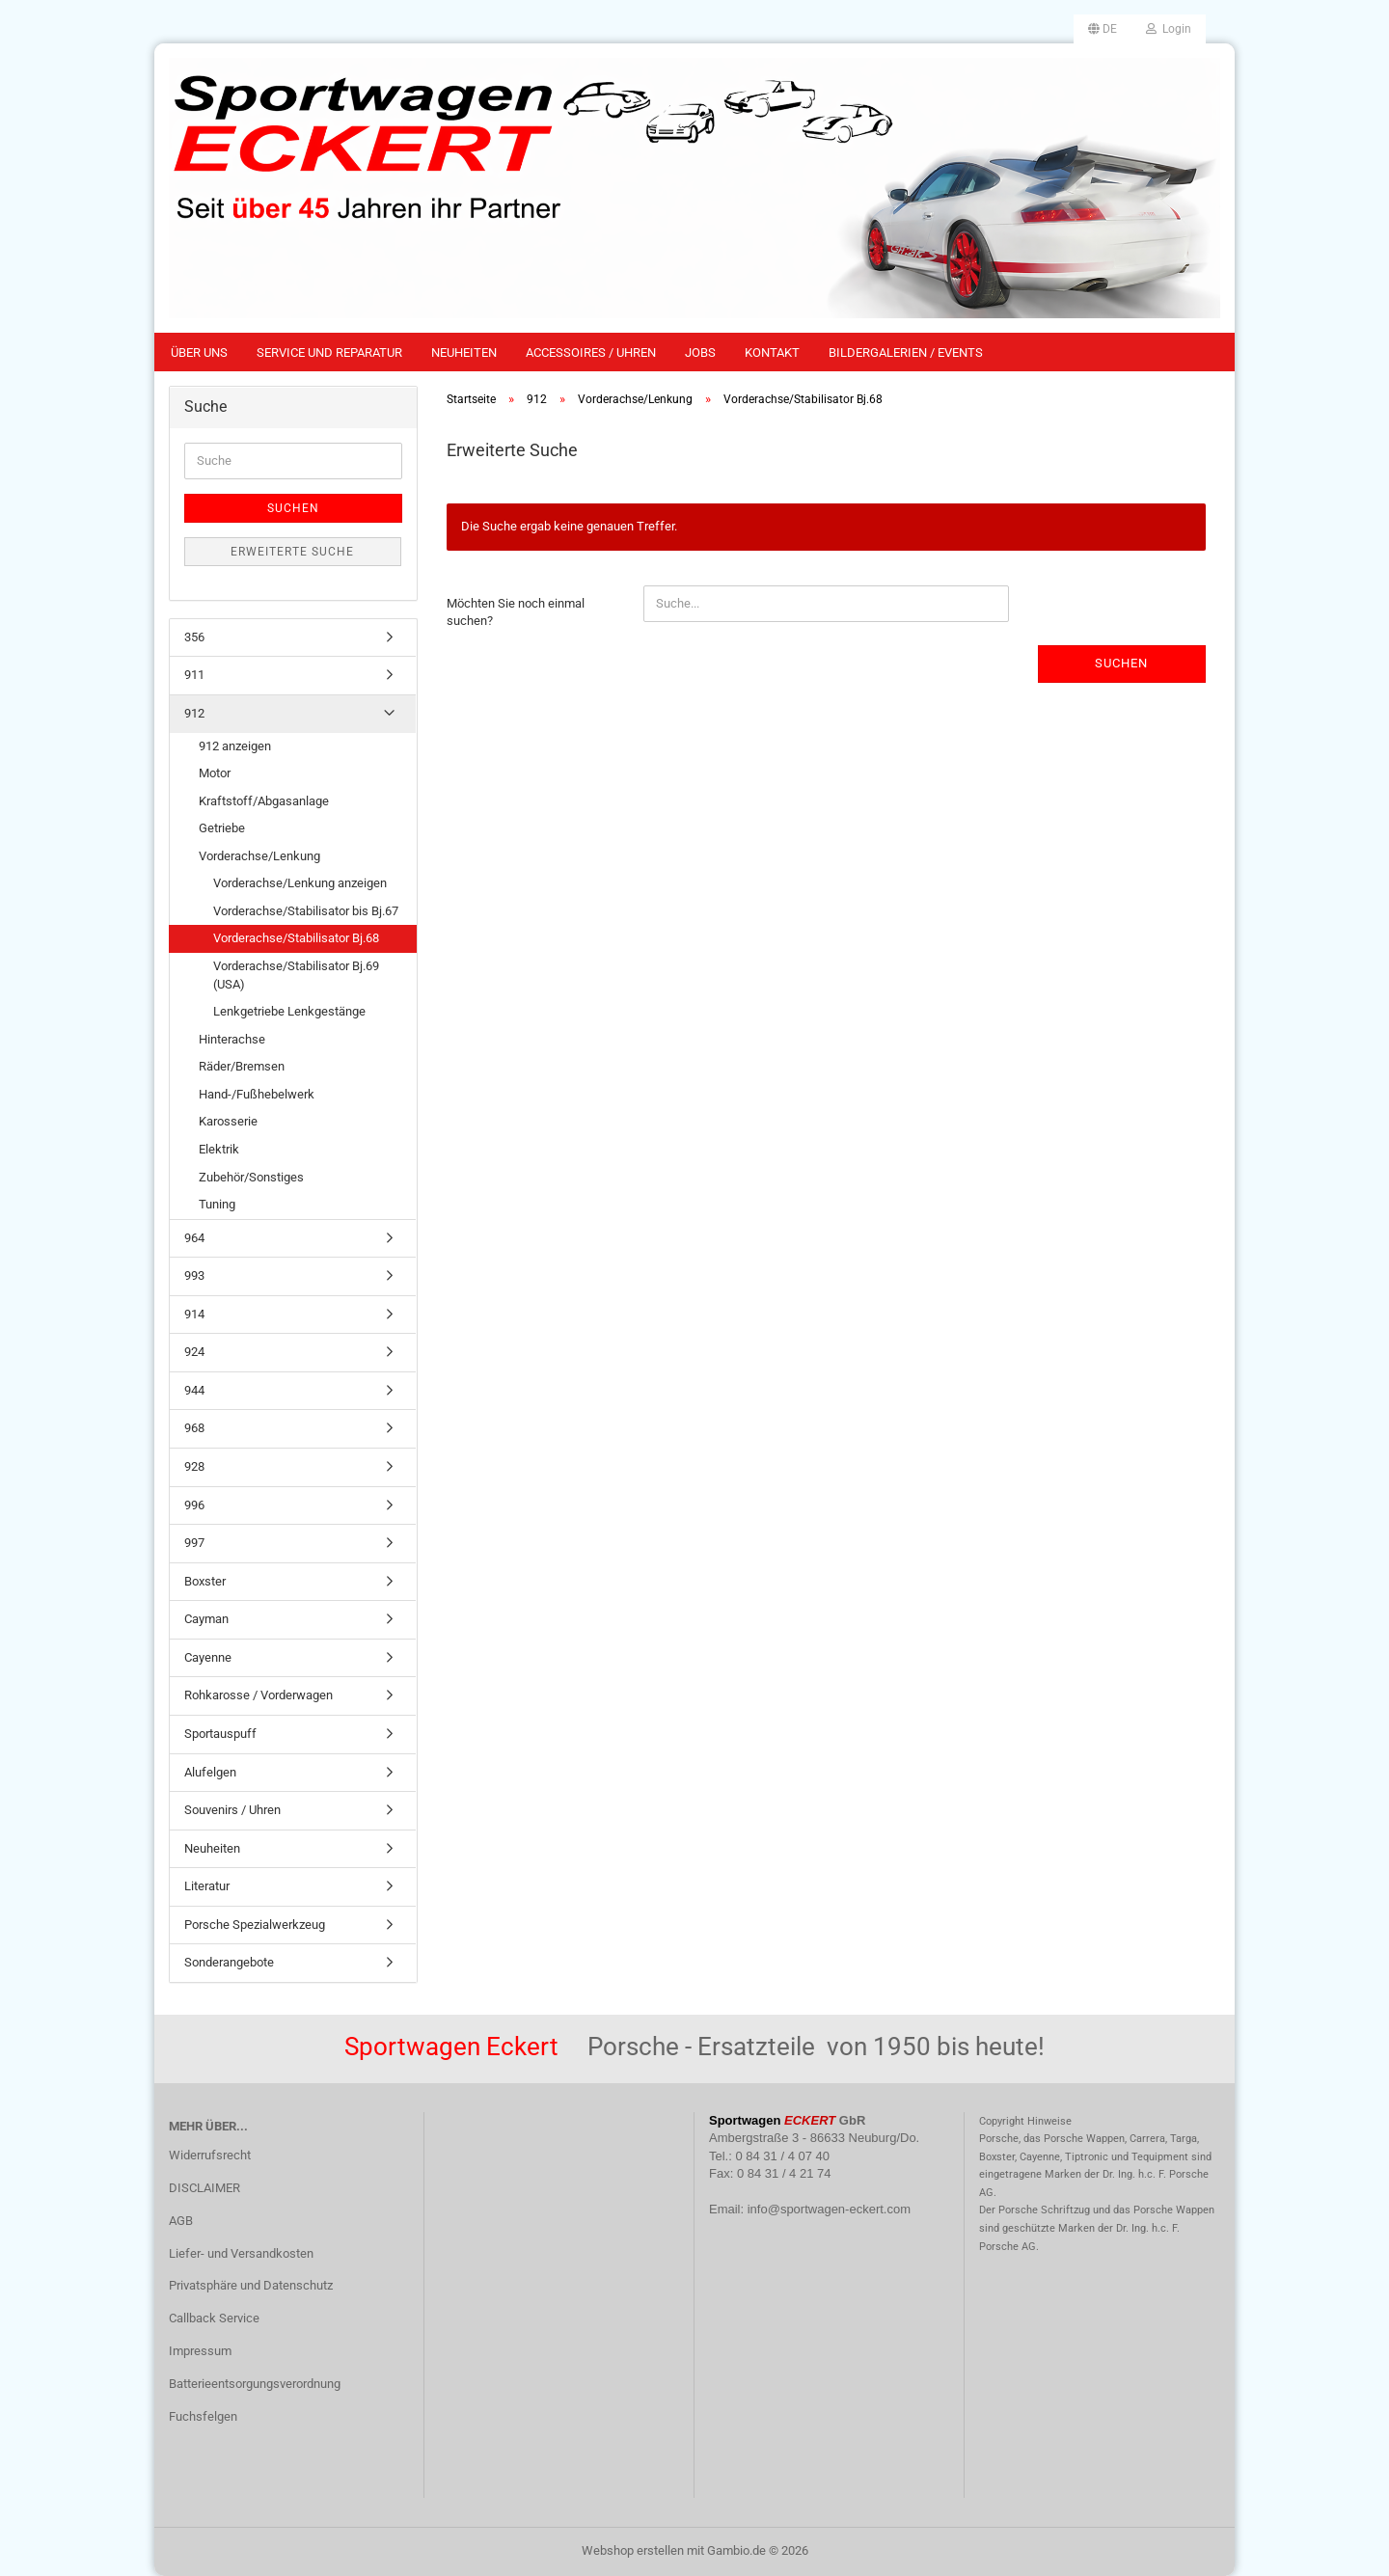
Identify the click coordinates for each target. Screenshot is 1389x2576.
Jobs (700, 352)
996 (194, 1505)
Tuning (217, 1204)
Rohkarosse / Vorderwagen (258, 1695)
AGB (181, 2220)
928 (194, 1466)
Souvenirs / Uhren (232, 1810)
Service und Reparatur (329, 352)
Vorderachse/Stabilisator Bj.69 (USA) (296, 975)
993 (194, 1275)
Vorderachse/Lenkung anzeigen (300, 883)
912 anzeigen (235, 746)
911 (194, 674)
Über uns (199, 352)
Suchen (1121, 663)
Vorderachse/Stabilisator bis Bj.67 (305, 911)
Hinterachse (232, 1039)
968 (194, 1428)
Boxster (205, 1581)
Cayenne (208, 1657)
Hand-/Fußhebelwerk (256, 1094)
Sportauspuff (220, 1733)
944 (194, 1390)
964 (194, 1238)
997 (194, 1542)
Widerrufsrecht (210, 2155)
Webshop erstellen (633, 2550)
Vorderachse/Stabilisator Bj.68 (296, 938)
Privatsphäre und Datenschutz (251, 2285)
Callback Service (214, 2318)
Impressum (200, 2351)
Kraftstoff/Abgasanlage (264, 801)
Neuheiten (464, 352)
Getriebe (222, 828)
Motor (215, 773)
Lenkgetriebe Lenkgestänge (289, 1011)
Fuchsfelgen (203, 2416)
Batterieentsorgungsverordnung (254, 2383)
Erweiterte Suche (292, 551)
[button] (1102, 28)
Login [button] (1168, 29)
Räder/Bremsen (242, 1066)
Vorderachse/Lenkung (259, 856)
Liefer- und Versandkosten (241, 2253)
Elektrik (219, 1149)
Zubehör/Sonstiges (251, 1177)
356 (194, 637)
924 (194, 1351)
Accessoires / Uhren (591, 352)
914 (194, 1314)
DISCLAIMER (204, 2188)
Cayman (206, 1619)
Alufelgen (210, 1772)
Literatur (207, 1886)
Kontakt (772, 352)
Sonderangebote (229, 1962)
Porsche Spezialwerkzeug (254, 1924)
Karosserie (228, 1121)
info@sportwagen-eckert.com (829, 2209)
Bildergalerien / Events (906, 352)
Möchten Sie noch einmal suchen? (516, 612)
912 (194, 713)
